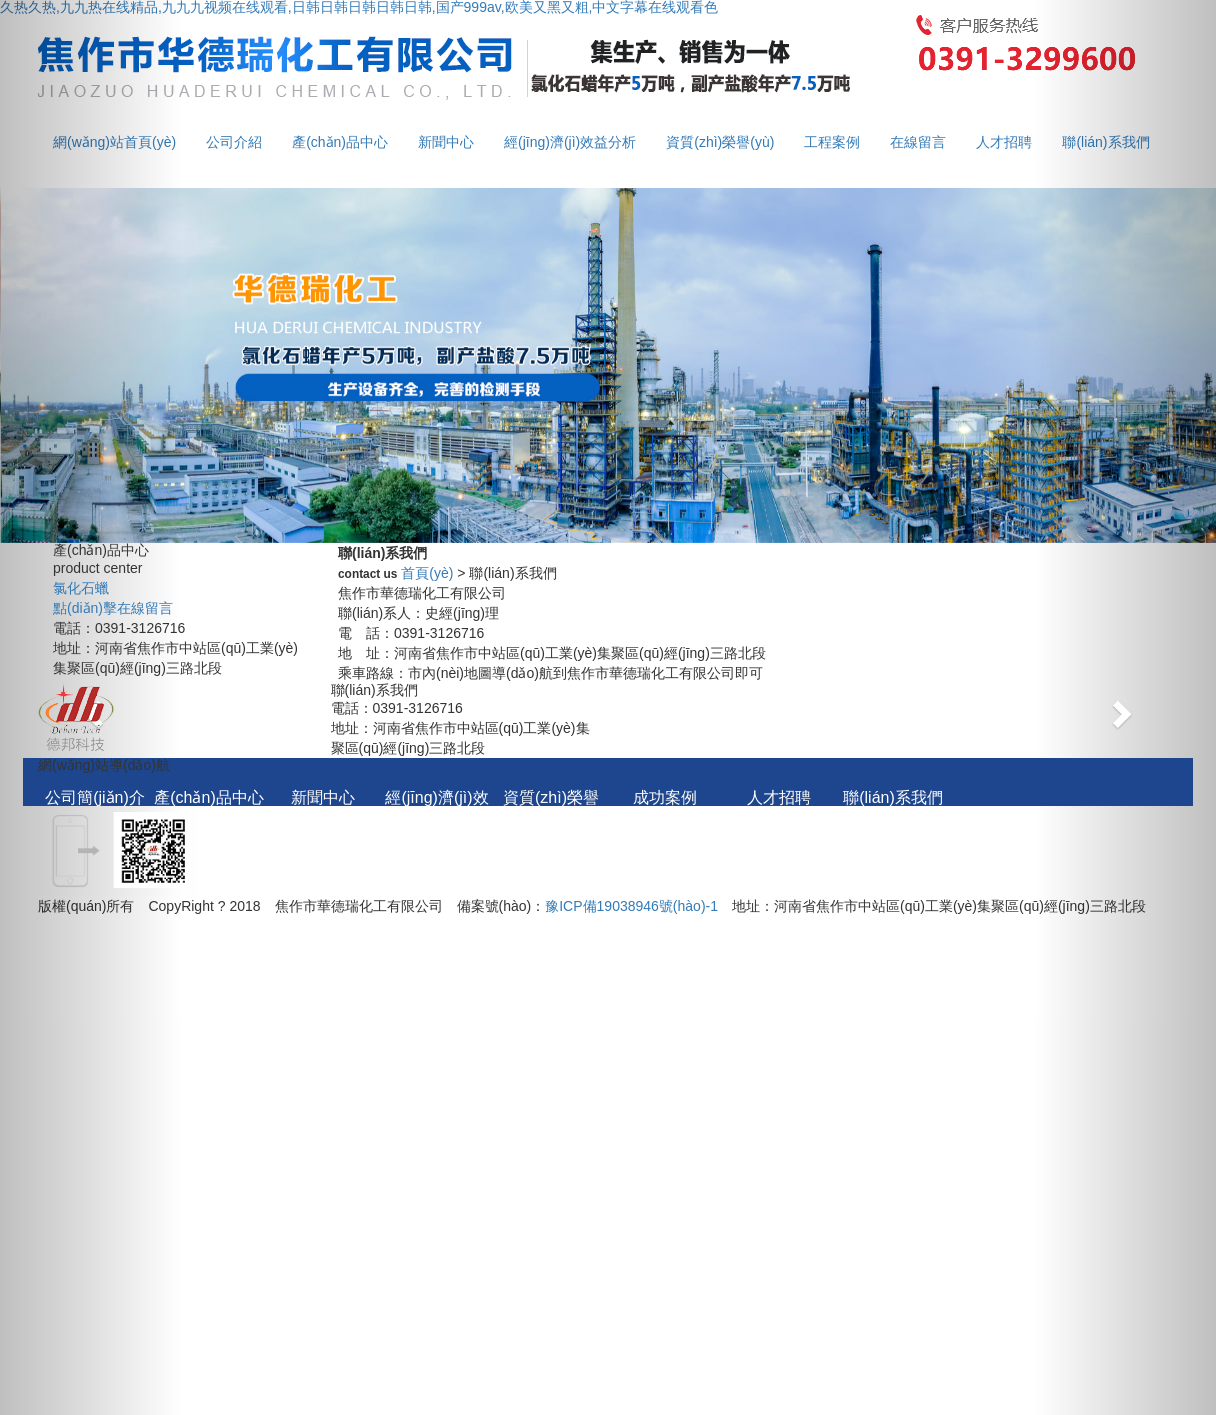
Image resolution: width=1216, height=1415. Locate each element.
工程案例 (832, 142)
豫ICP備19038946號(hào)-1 (631, 906)
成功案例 (665, 797)
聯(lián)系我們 (893, 797)
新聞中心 (446, 142)
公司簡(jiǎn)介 (95, 797)
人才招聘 (1004, 142)
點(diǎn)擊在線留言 (113, 608)
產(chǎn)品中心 (340, 142)
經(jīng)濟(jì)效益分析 (570, 142)
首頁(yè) (427, 573)
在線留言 (918, 142)
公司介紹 (234, 142)
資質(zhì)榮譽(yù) (720, 142)
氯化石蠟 (81, 588)
